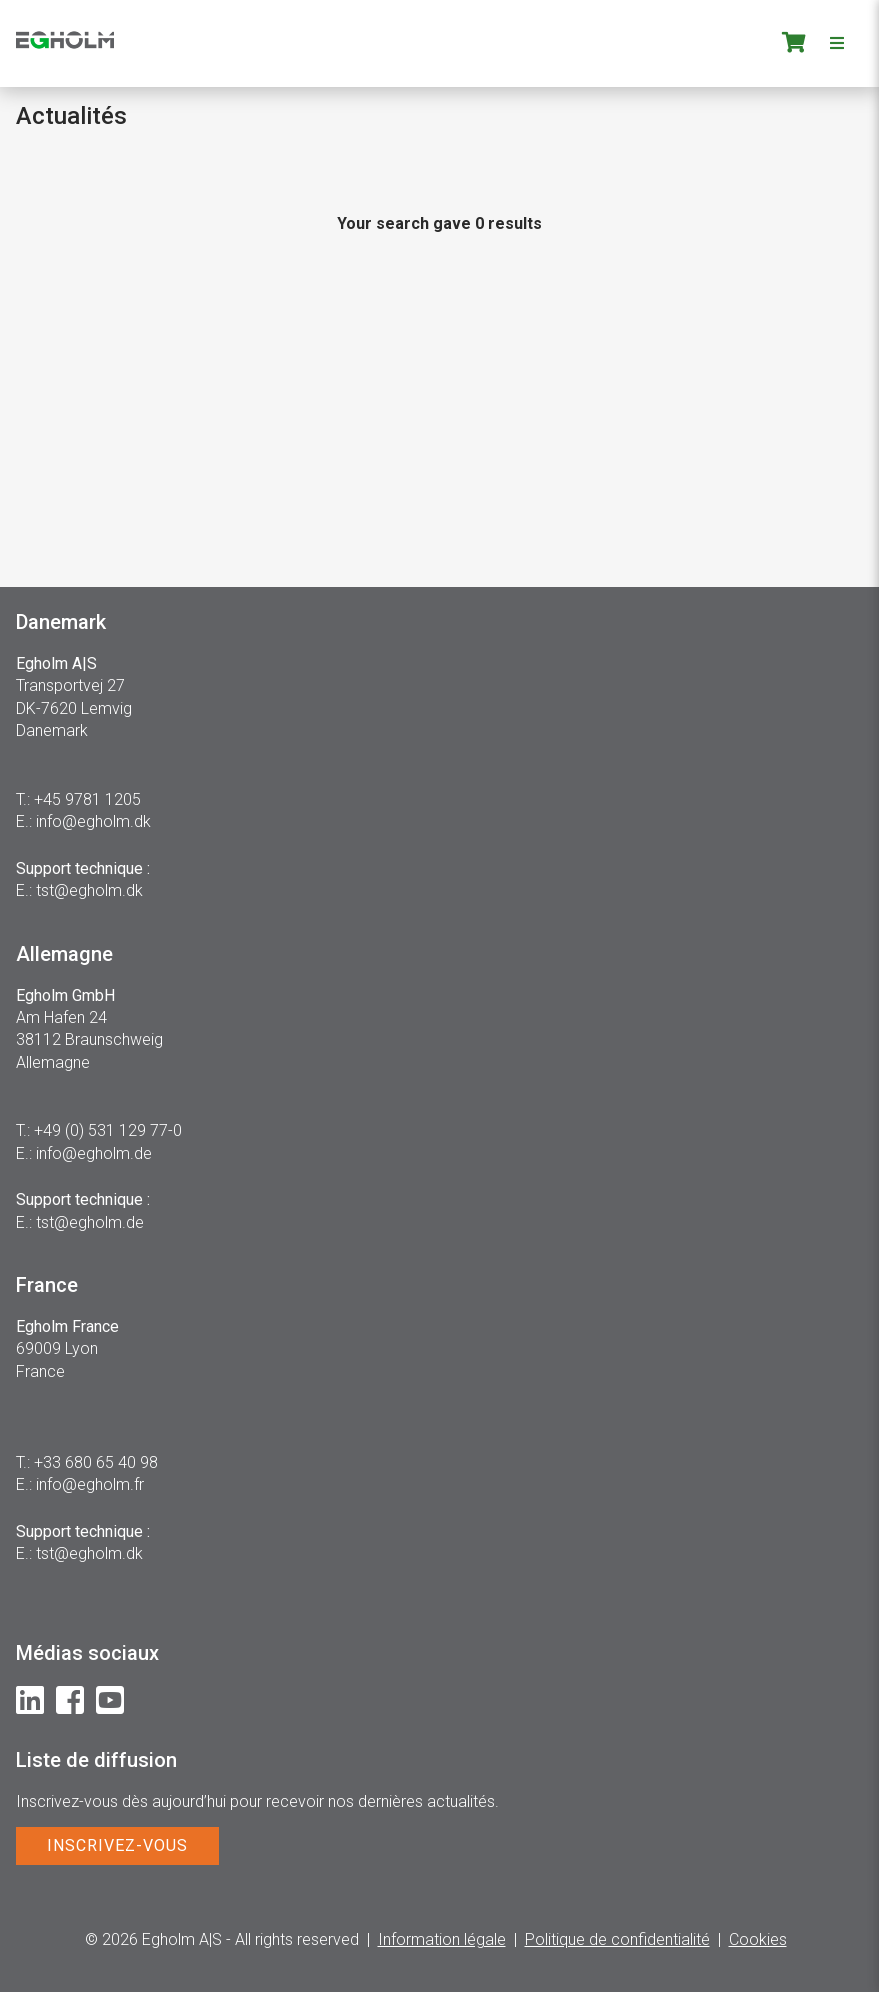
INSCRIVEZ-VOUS (117, 1845)
